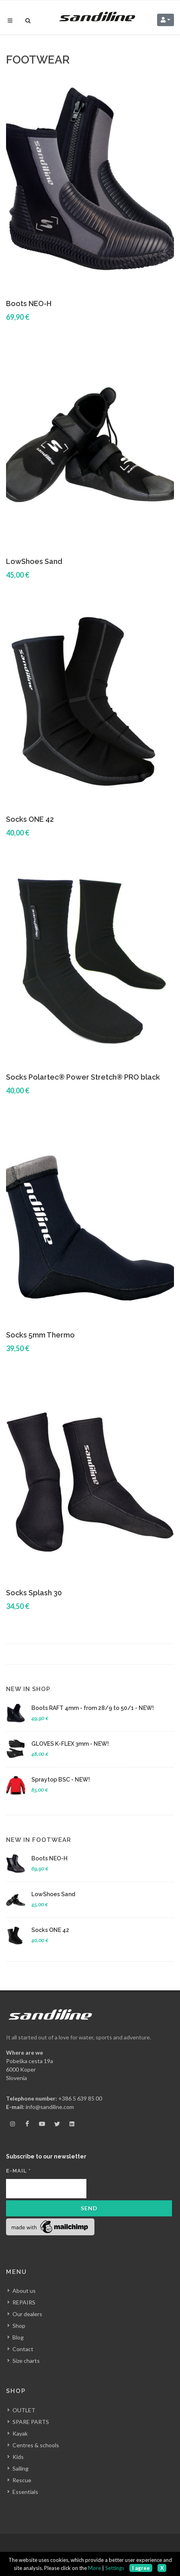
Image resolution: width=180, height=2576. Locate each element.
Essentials (25, 2491)
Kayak (20, 2433)
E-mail (18, 2171)
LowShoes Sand (34, 561)
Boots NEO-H (28, 303)
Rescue (21, 2479)
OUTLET (23, 2409)
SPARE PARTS (30, 2421)
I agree (141, 2568)
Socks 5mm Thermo (40, 1335)
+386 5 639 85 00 (80, 2098)
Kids (18, 2456)
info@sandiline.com (50, 2106)
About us (24, 2290)
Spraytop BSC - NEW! (60, 1779)
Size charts (26, 2360)
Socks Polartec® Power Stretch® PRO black (83, 1077)
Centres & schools (35, 2444)
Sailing (20, 2468)
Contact (22, 2349)
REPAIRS (23, 2302)
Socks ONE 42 (30, 819)
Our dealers (27, 2314)
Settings (114, 2568)
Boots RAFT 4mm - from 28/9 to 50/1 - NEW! (92, 1708)
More (94, 2568)
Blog (18, 2337)
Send (89, 2207)
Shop (18, 2325)
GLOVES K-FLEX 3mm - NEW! (70, 1744)
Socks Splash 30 (34, 1592)
